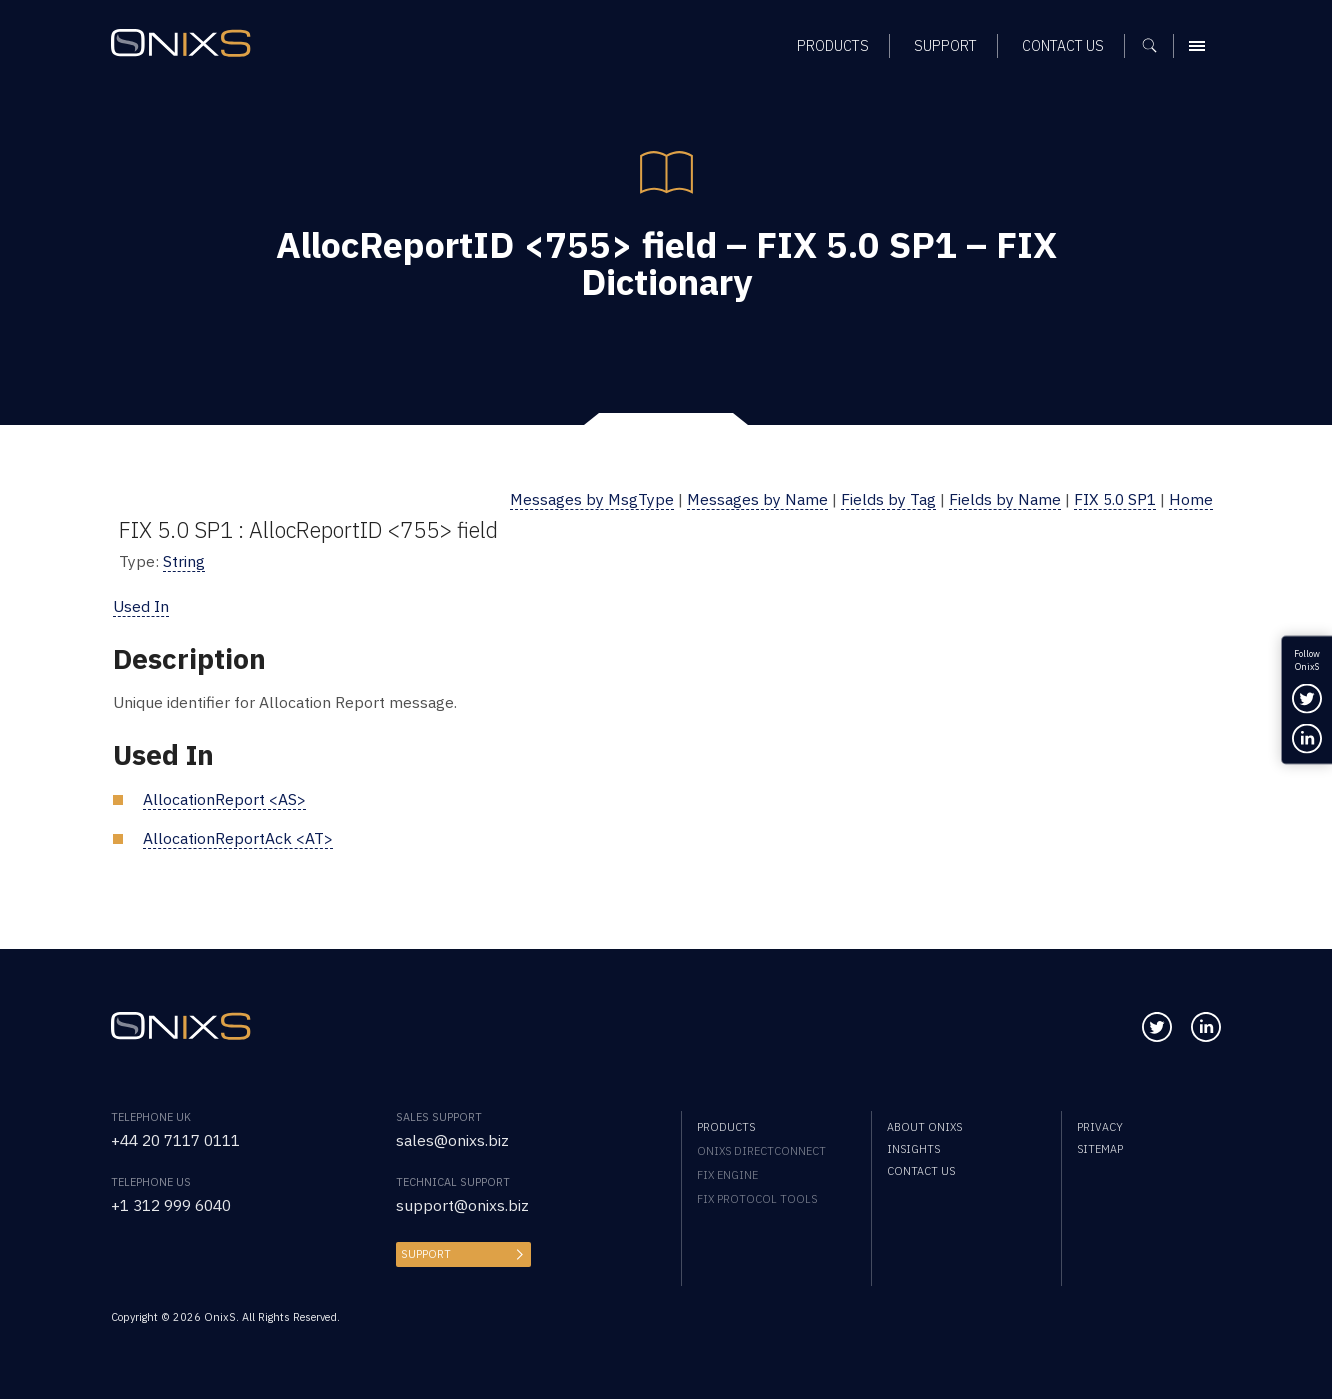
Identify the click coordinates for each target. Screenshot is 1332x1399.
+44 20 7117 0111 (175, 1140)
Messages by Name (757, 499)
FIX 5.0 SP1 (1115, 499)
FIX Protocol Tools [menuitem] (757, 1199)
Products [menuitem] (726, 1127)
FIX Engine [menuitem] (727, 1175)
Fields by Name (1005, 499)
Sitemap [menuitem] (1100, 1149)
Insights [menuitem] (913, 1149)
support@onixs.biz (462, 1205)
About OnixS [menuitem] (924, 1127)
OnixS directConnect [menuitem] (761, 1151)
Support (426, 1254)
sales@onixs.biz (452, 1140)
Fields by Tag (888, 499)
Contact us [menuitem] (921, 1171)
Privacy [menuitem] (1100, 1127)
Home (1191, 499)
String (184, 561)
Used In (141, 606)
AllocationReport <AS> (224, 799)
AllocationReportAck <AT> (238, 838)
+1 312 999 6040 (171, 1205)
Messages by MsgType (592, 499)
